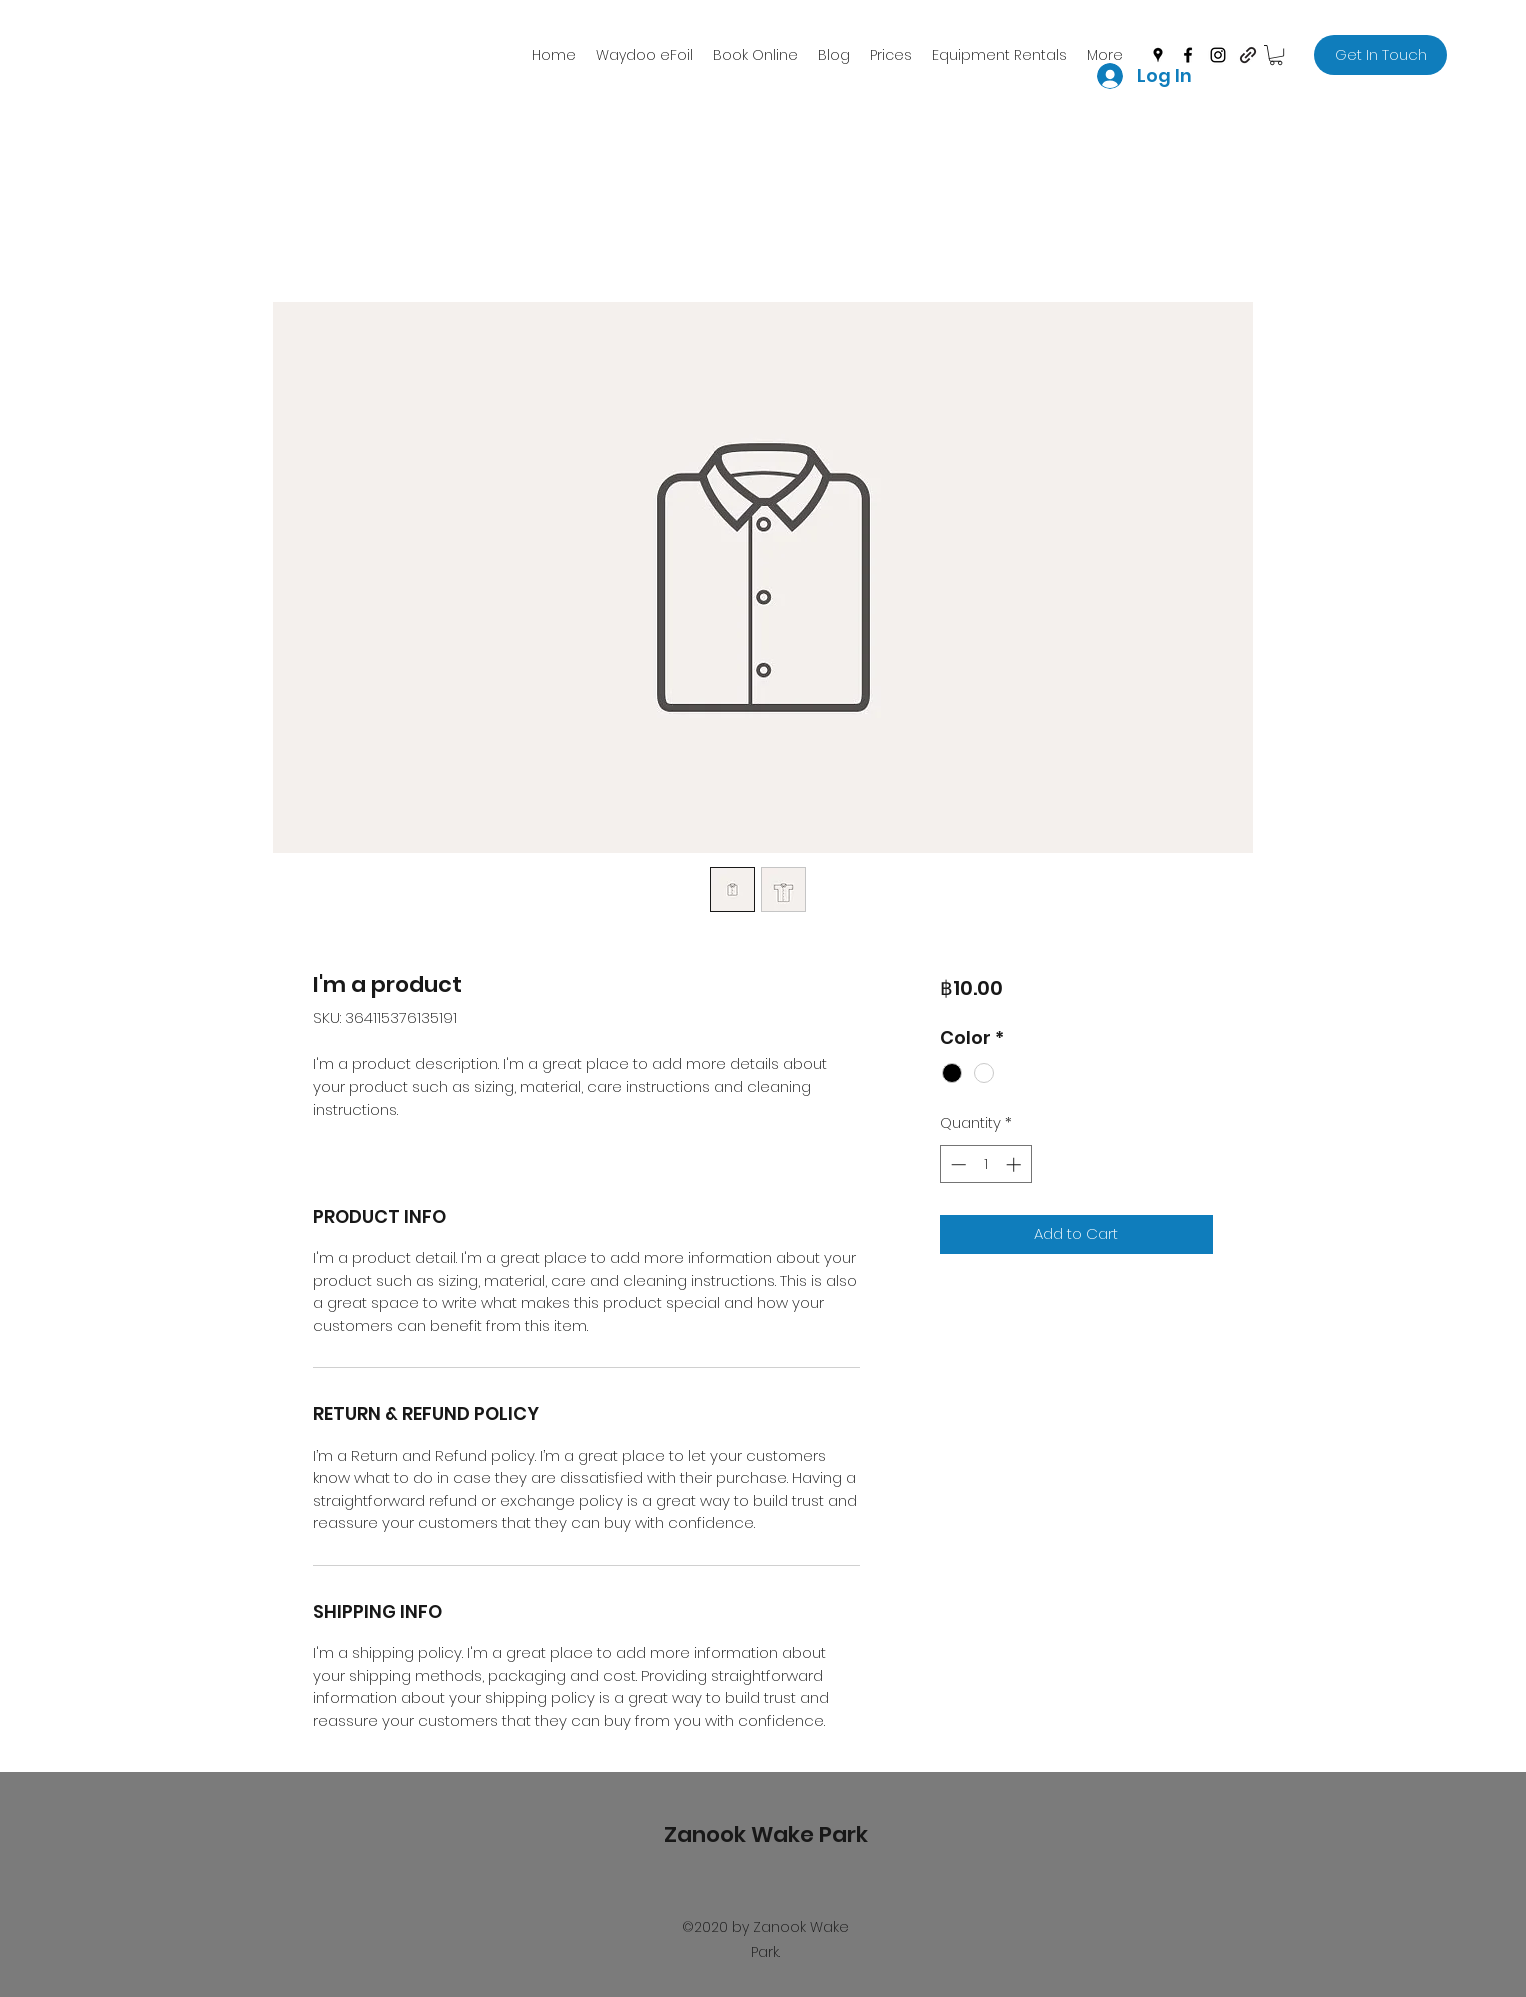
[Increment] (1015, 1164)
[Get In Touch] (1380, 55)
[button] (1276, 55)
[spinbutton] (985, 1164)
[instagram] (1218, 55)
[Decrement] (956, 1164)
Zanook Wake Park (766, 1834)
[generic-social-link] (1248, 55)
